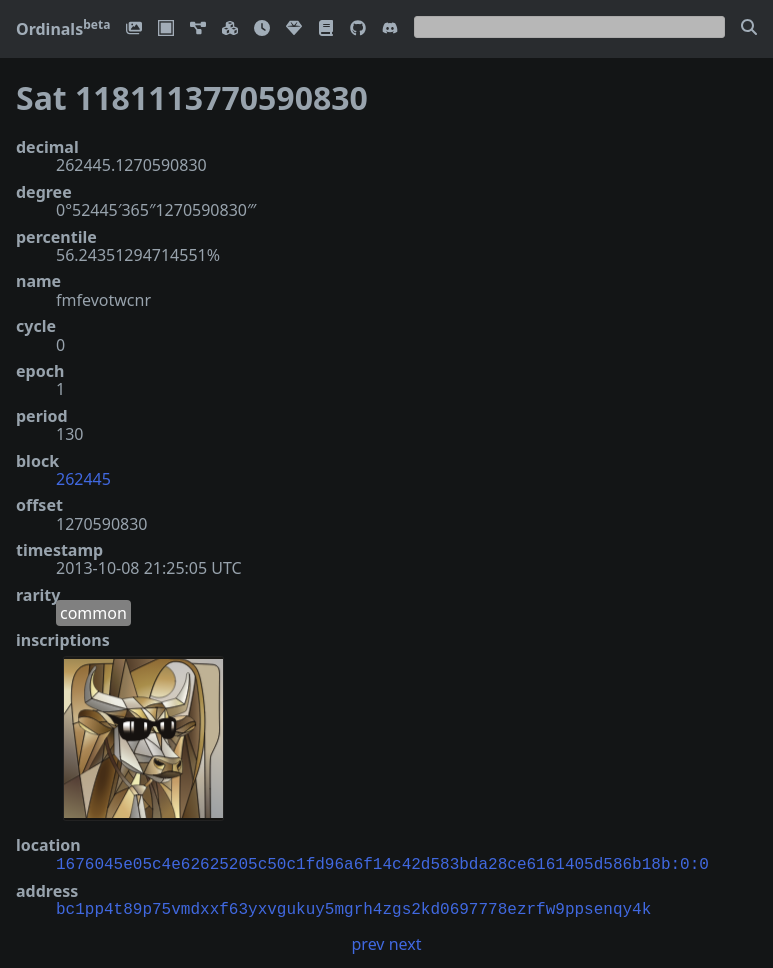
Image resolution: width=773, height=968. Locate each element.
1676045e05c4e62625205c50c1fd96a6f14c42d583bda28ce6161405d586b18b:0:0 (382, 863)
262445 (83, 479)
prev (368, 942)
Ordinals (63, 29)
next (405, 942)
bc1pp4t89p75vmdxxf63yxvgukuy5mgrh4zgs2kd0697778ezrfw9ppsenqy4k (353, 908)
